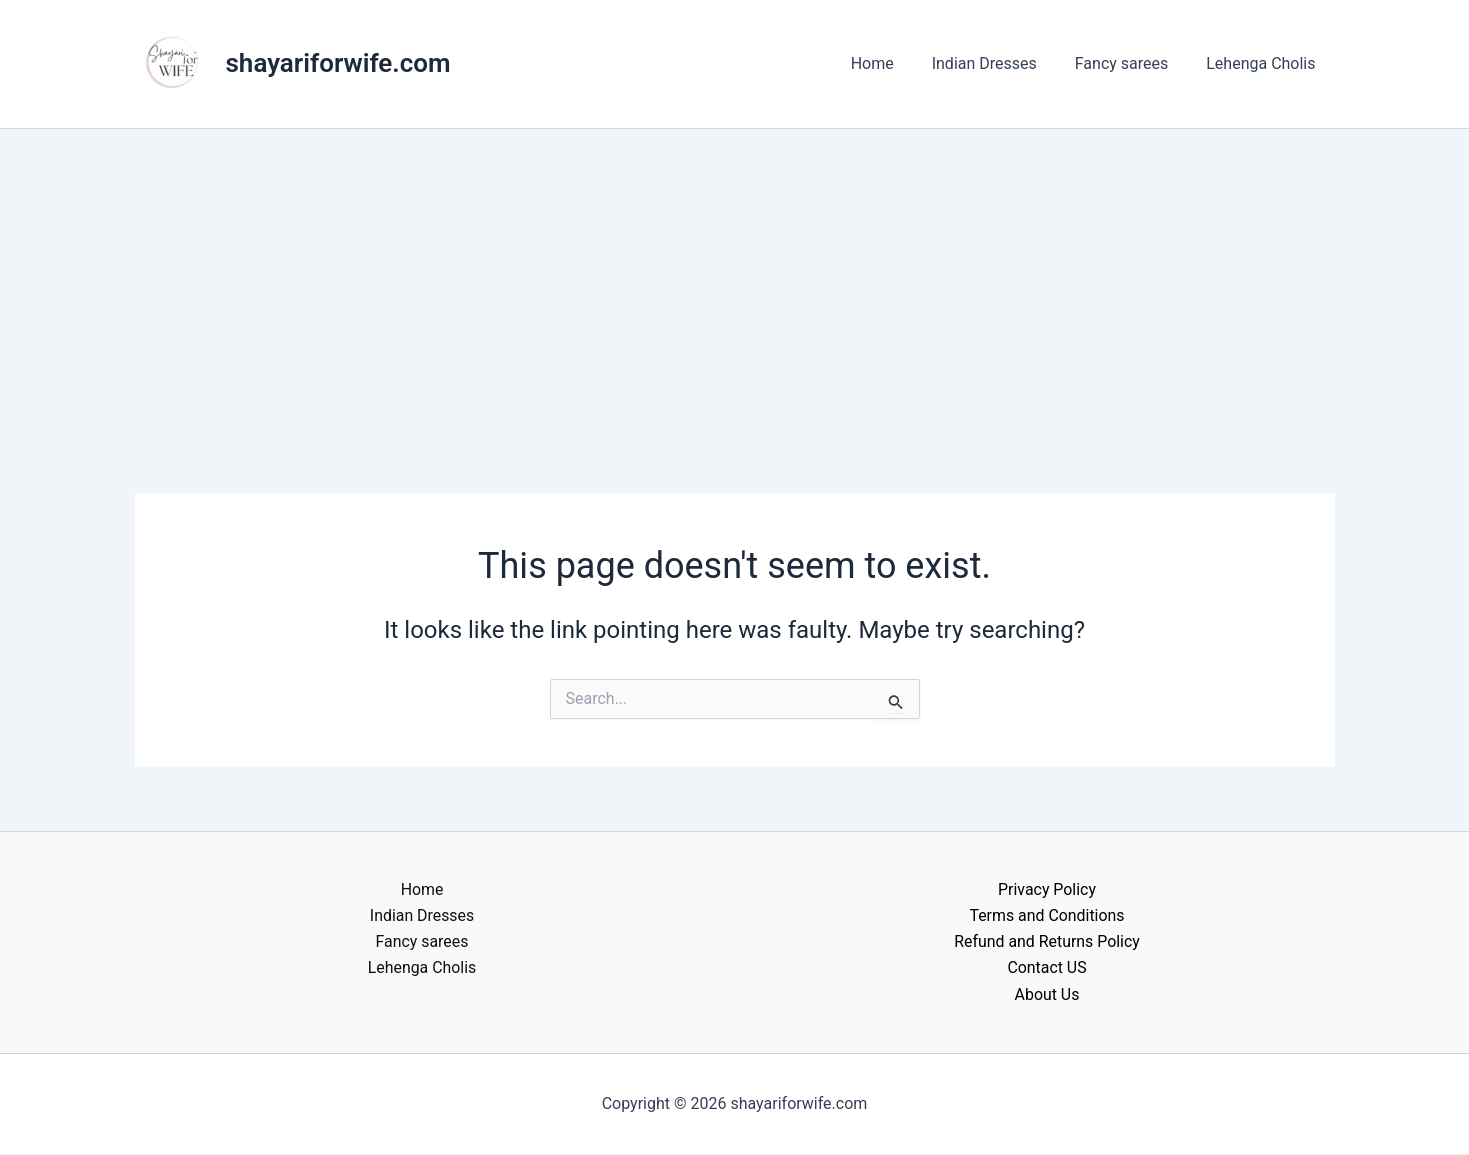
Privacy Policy (1047, 889)
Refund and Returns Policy (1047, 941)
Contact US (1047, 968)
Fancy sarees (1131, 63)
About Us (1046, 994)
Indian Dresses (999, 63)
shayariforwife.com (338, 63)
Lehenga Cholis (1263, 63)
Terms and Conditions (1047, 915)
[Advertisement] (735, 279)
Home (893, 63)
